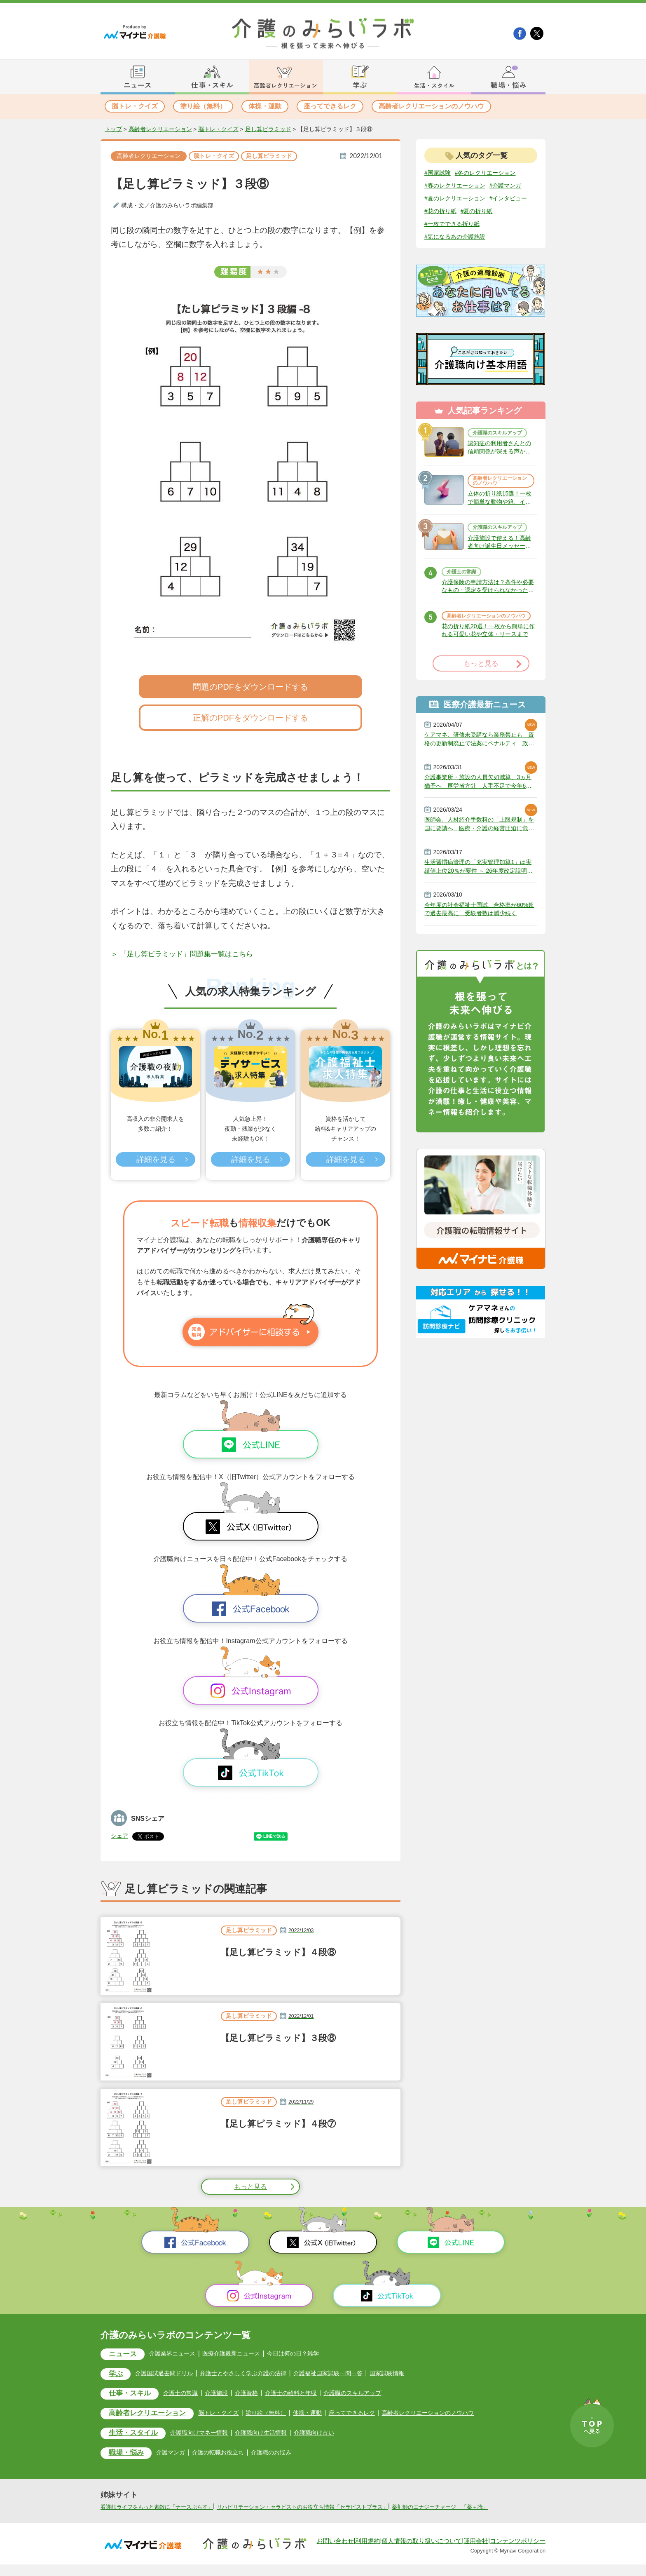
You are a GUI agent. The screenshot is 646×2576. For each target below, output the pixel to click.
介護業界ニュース (179, 2354)
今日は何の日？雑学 (313, 2354)
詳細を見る (155, 1160)
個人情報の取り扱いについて (422, 2552)
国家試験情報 (418, 2374)
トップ (113, 129)
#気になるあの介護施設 (459, 251)
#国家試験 (439, 172)
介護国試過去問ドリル (171, 2374)
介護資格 (259, 2394)
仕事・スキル (132, 2395)
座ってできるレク (330, 106)
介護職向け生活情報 (278, 2435)
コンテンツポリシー (517, 2552)
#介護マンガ (442, 198)
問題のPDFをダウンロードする (250, 687)
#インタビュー (446, 225)
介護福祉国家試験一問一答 (353, 2374)
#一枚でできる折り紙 (496, 238)
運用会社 (475, 2552)
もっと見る (250, 2187)
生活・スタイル (136, 2436)
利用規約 (367, 2552)
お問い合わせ (335, 2552)
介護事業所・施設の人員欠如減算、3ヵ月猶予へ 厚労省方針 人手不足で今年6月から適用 (480, 831)
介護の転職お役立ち (229, 2455)
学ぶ (117, 2375)
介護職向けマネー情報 (210, 2435)
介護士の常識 (464, 606)
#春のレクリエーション (459, 186)
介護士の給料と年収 (308, 2394)
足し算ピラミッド (268, 129)
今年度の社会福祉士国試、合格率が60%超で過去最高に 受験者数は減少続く (480, 966)
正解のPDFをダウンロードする (250, 718)
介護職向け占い (337, 2435)
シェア (121, 1835)
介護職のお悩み (288, 2455)
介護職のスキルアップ (498, 450)
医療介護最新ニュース (245, 2354)
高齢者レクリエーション (160, 129)
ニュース (124, 2355)
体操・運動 (264, 106)
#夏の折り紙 (442, 238)
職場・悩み (128, 2456)
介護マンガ (177, 2455)
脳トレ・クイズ (135, 106)
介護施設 (227, 2394)
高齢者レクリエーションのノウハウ (431, 106)
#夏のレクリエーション (459, 212)
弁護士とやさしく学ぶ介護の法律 (258, 2374)
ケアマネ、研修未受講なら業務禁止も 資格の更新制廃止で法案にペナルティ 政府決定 (480, 786)
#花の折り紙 (490, 225)
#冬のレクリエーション (493, 172)
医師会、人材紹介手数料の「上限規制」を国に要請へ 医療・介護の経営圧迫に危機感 (480, 876)
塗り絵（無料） (203, 106)
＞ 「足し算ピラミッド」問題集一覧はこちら (190, 955)
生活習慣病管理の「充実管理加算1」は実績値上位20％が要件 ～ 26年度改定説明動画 (479, 921)
